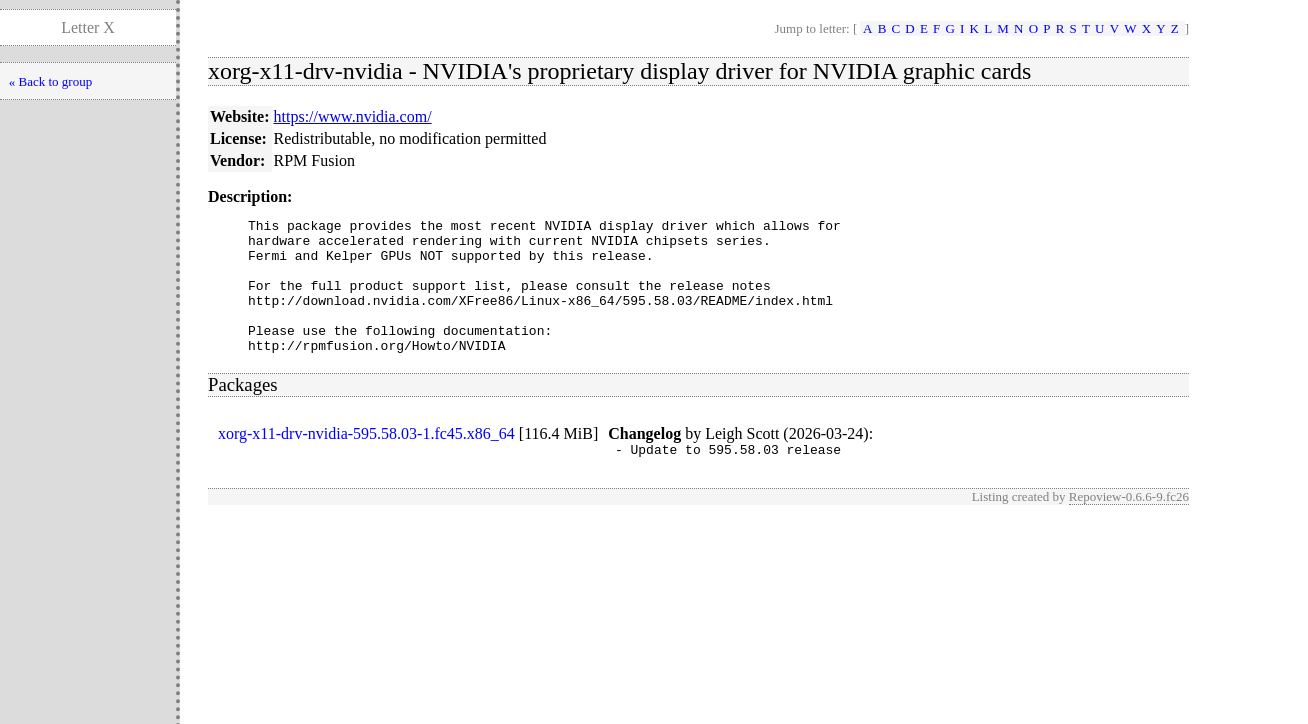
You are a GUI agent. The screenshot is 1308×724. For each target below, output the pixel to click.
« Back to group (50, 81)
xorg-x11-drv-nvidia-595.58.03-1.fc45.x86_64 (366, 460)
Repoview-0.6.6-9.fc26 (1129, 526)
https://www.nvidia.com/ (353, 116)
